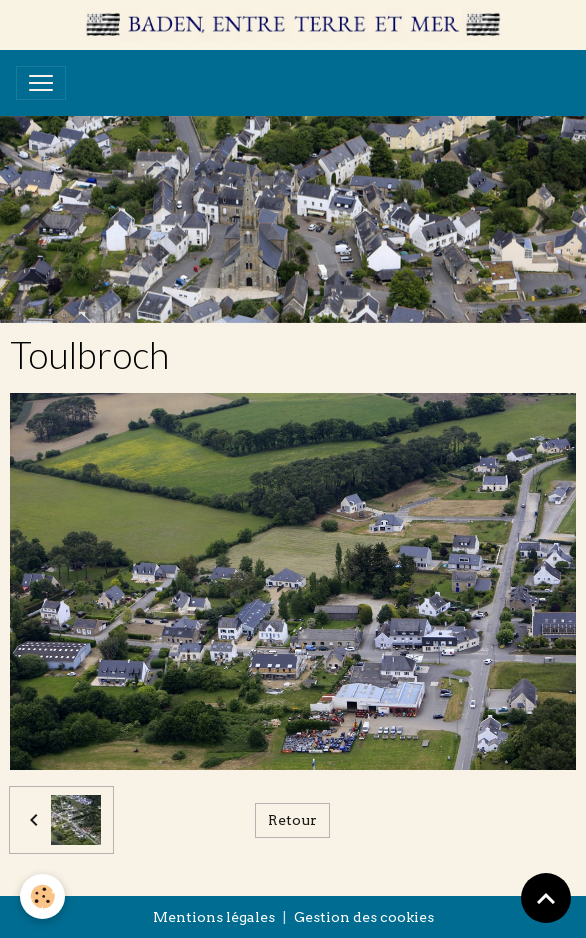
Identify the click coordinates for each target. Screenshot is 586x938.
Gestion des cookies (364, 917)
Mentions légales (214, 917)
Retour (292, 820)
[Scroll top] (546, 898)
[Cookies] (42, 896)
